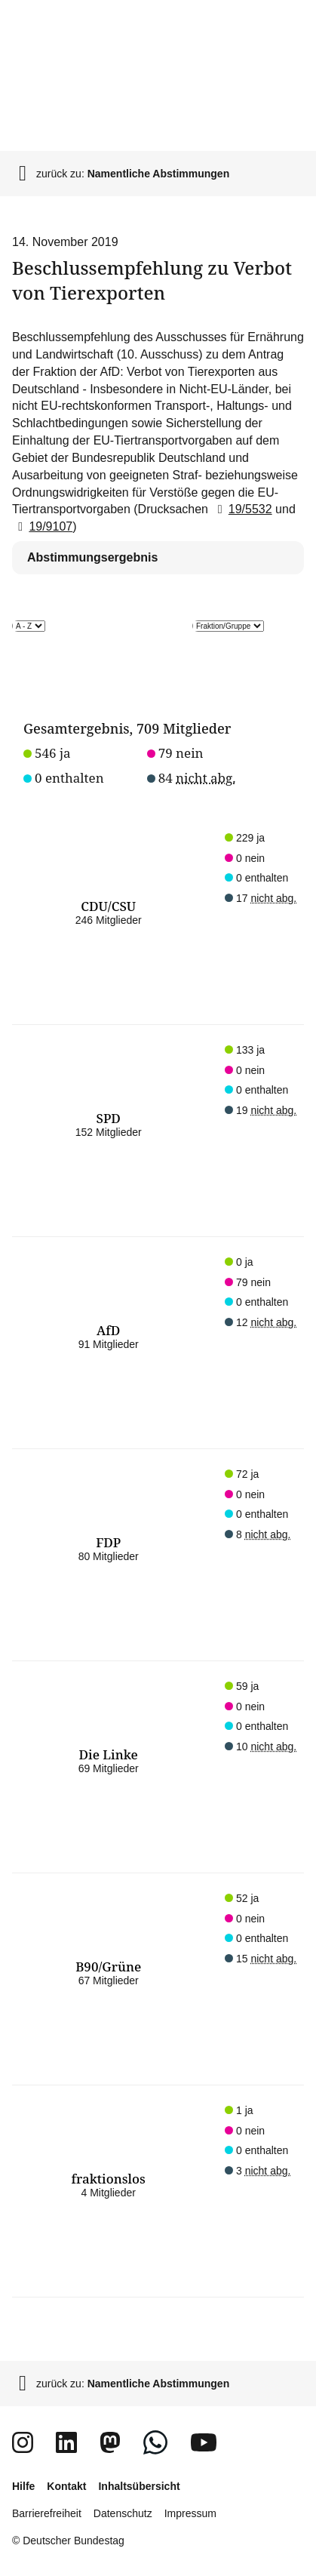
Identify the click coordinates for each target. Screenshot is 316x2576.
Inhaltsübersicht (138, 2486)
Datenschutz (123, 2513)
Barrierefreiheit (46, 2513)
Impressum (190, 2513)
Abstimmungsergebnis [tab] (92, 557)
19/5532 (241, 509)
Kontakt (66, 2486)
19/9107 (42, 526)
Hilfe (23, 2486)
